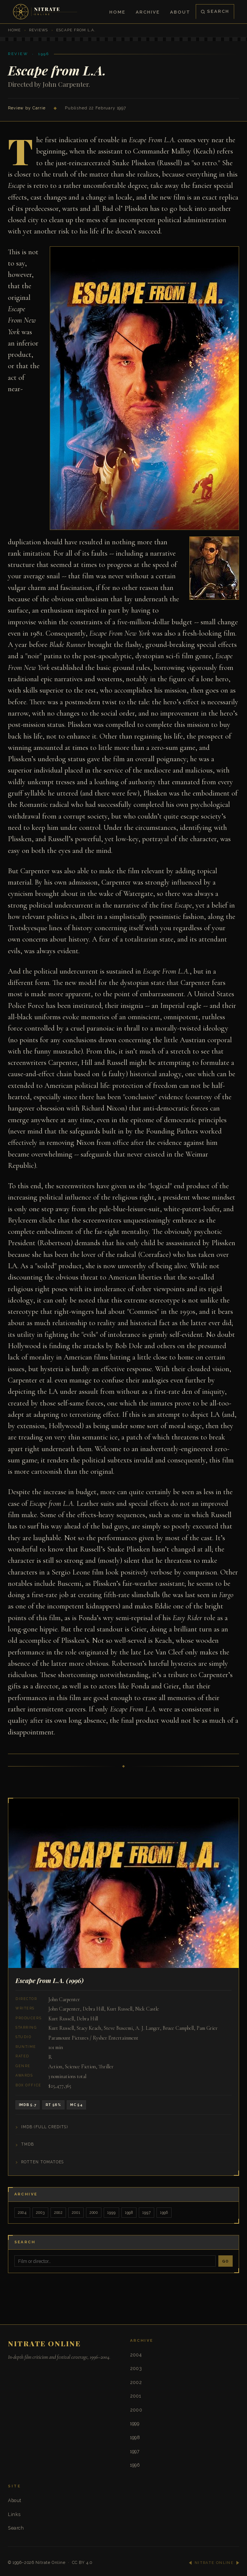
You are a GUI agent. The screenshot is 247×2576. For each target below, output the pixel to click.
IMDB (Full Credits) (44, 2126)
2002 (58, 2212)
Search (215, 11)
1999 (111, 2212)
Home (117, 12)
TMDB (27, 2144)
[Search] (115, 2261)
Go (225, 2261)
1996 (164, 2212)
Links (14, 2514)
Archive (148, 12)
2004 (22, 2212)
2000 (93, 2212)
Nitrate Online (50, 2562)
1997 (146, 2212)
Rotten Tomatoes (42, 2162)
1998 (129, 2212)
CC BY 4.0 (82, 2562)
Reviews (38, 30)
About (180, 12)
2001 (76, 2212)
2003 (40, 2212)
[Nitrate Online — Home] (45, 12)
